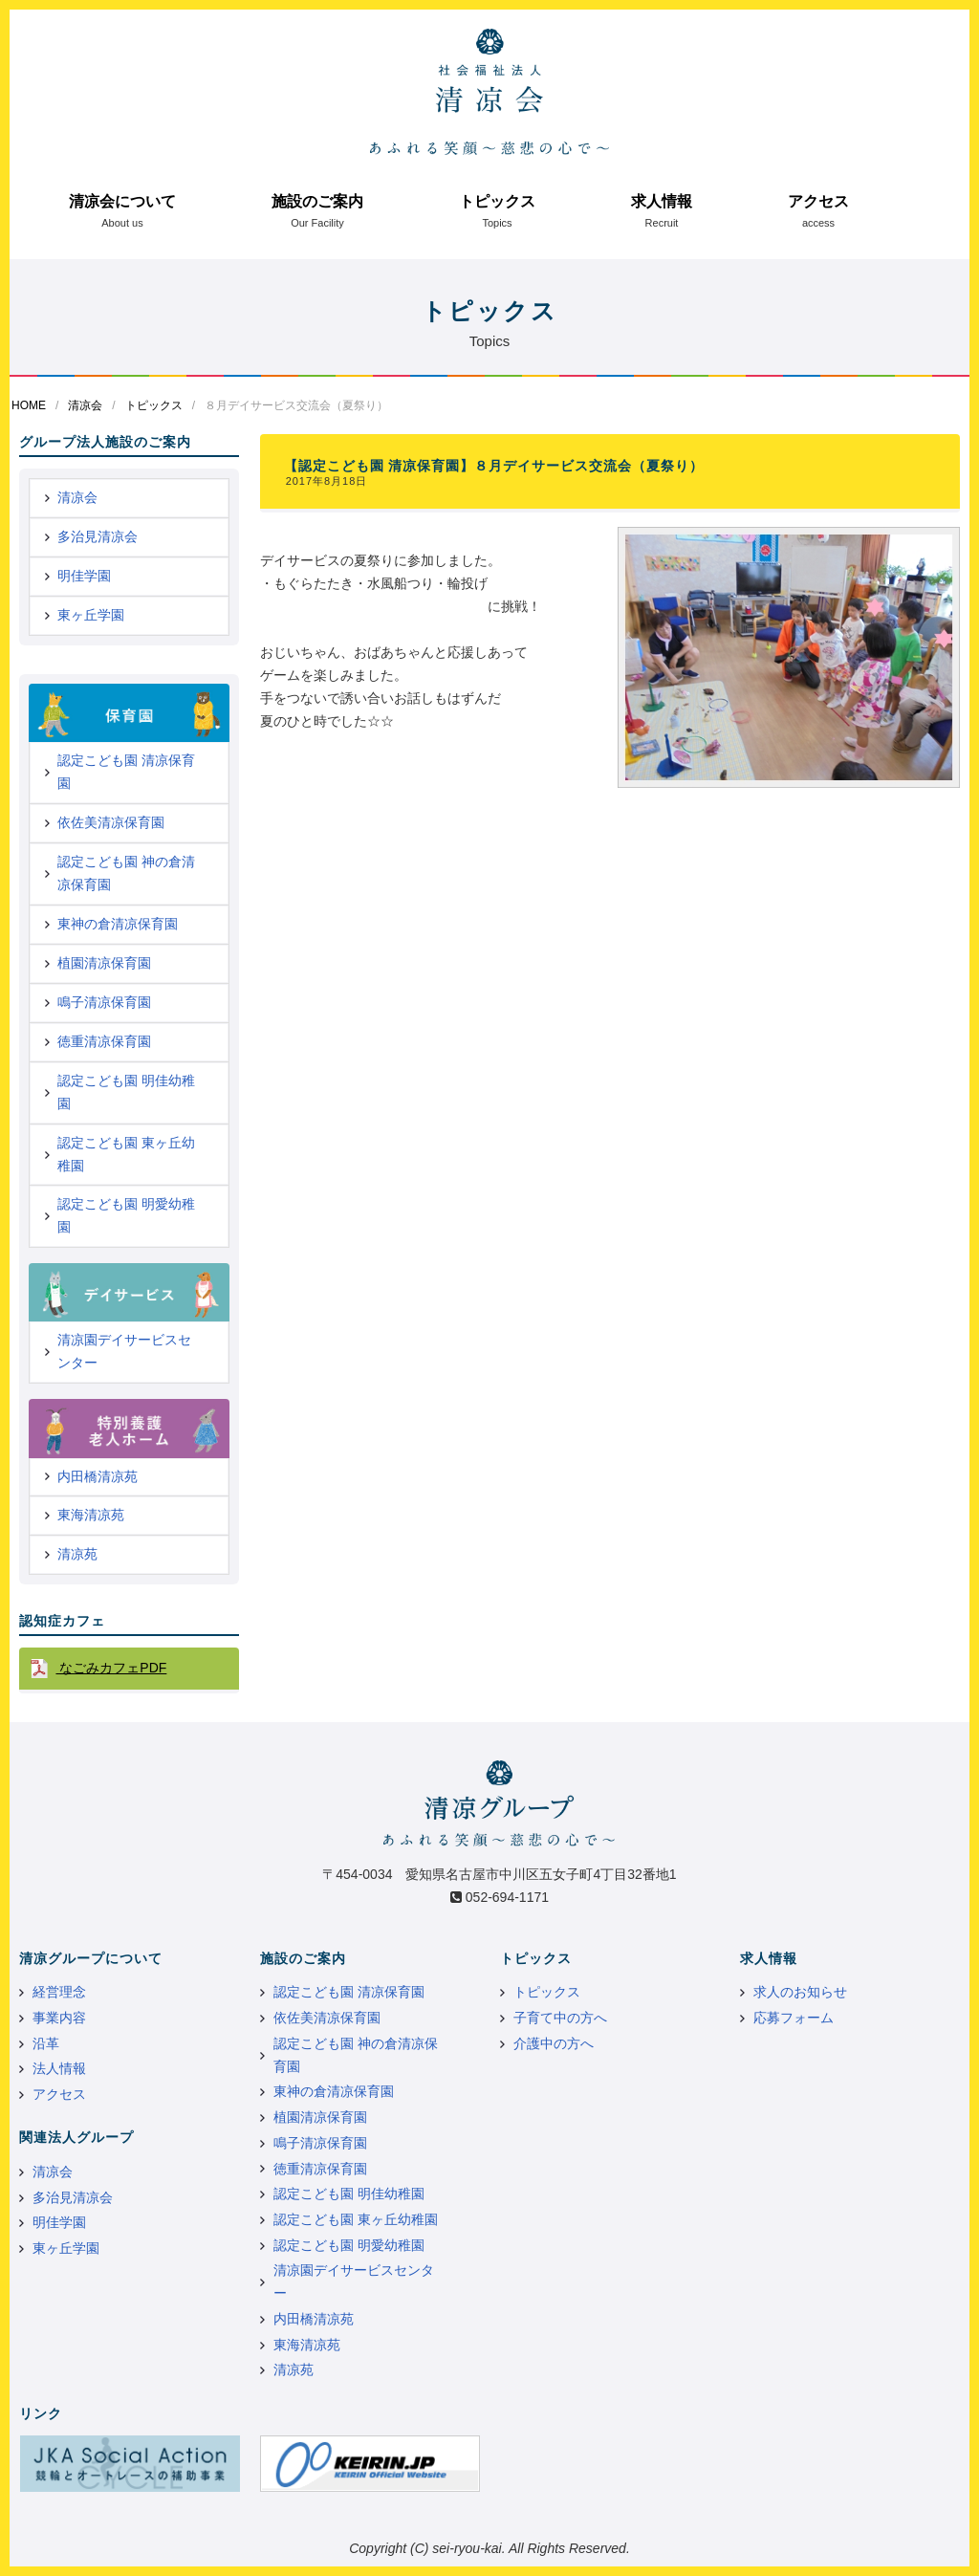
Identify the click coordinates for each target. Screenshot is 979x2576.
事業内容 (59, 2017)
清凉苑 (77, 1553)
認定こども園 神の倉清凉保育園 (126, 873)
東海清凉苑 (90, 1514)
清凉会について (122, 201)
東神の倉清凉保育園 (117, 923)
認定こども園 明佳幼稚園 (126, 1092)
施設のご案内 (317, 201)
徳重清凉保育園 (104, 1041)
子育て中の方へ (560, 2017)
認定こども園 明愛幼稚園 (126, 1215)
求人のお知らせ (800, 1991)
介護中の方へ (553, 2043)
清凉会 (85, 405)
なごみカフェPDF (110, 1667)
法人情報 (59, 2068)
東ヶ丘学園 (90, 614)
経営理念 (59, 1991)
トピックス (497, 201)
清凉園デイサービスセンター (124, 1351)
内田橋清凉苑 (97, 1476)
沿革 (46, 2043)
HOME (28, 405)
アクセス (818, 201)
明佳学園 (84, 575)
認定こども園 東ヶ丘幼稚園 (126, 1154)
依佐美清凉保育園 (110, 822)
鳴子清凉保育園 (104, 1002)
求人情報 (661, 201)
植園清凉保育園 (104, 963)
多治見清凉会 (97, 536)
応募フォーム (793, 2017)
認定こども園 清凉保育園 (126, 772)
